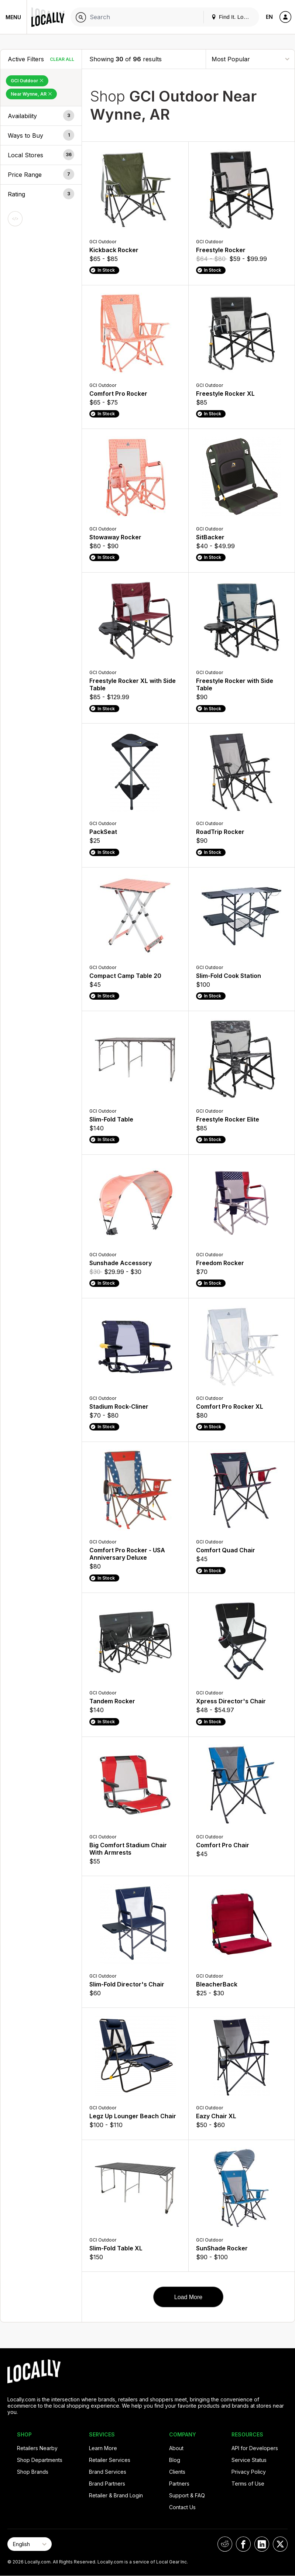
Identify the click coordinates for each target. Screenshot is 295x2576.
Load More (188, 2297)
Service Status (249, 2460)
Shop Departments (39, 2460)
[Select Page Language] (29, 2544)
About (176, 2448)
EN (269, 17)
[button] (41, 116)
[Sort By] (250, 59)
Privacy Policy (248, 2472)
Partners (179, 2483)
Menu (13, 17)
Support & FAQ (187, 2495)
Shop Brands (32, 2472)
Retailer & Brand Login (116, 2495)
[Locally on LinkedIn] (261, 2544)
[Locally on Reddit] (224, 2544)
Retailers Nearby (37, 2448)
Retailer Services (109, 2460)
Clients (177, 2472)
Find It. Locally (233, 17)
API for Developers (254, 2448)
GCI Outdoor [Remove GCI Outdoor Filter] (27, 80)
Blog (174, 2460)
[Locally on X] (280, 2544)
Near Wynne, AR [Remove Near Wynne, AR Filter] (31, 94)
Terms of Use (247, 2483)
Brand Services (107, 2472)
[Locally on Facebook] (243, 2544)
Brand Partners (107, 2483)
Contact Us (182, 2507)
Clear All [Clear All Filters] (62, 59)
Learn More (103, 2448)
